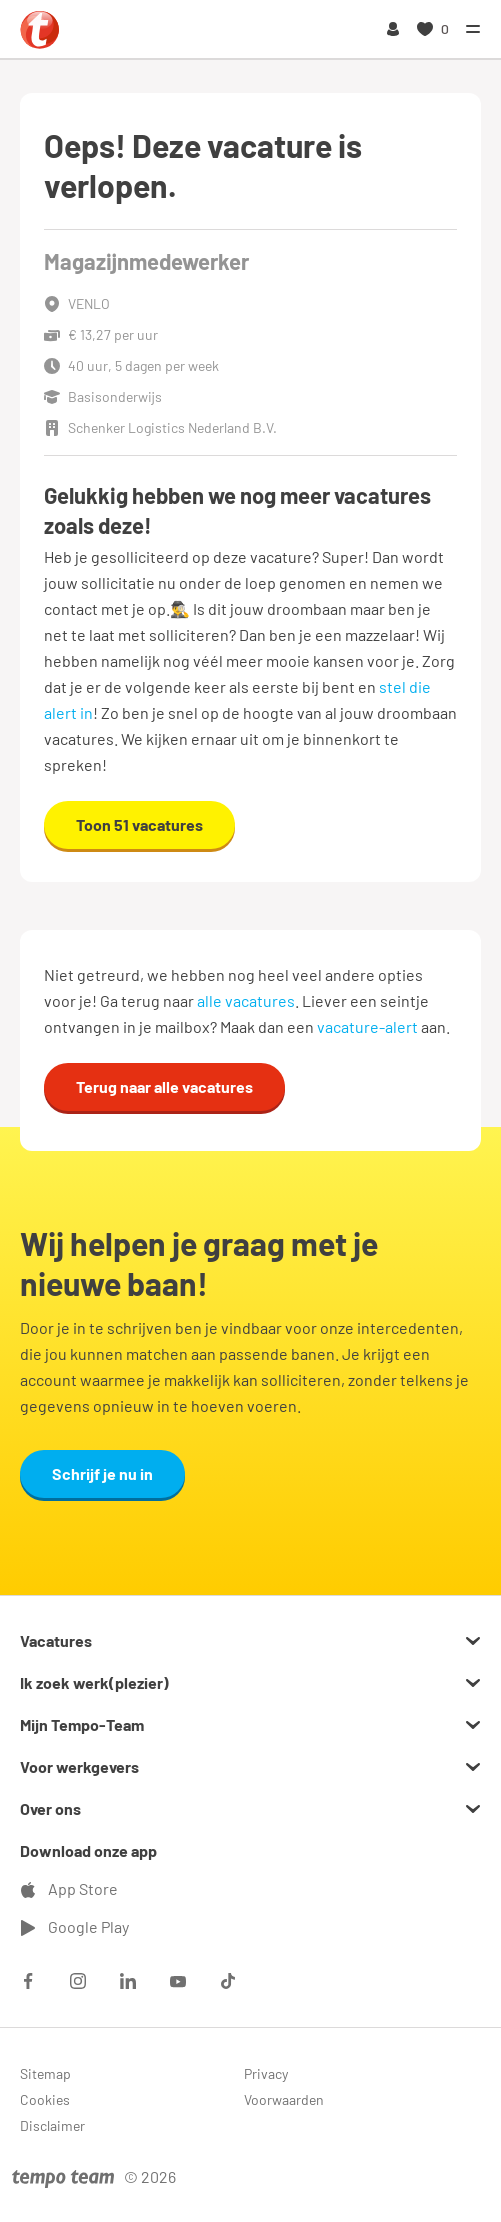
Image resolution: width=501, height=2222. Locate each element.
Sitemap (45, 2073)
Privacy (266, 2073)
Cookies (45, 2099)
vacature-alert (367, 1026)
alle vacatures (246, 1000)
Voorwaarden (284, 2099)
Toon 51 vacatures (139, 824)
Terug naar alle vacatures (164, 1086)
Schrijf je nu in (102, 1473)
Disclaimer (52, 2125)
